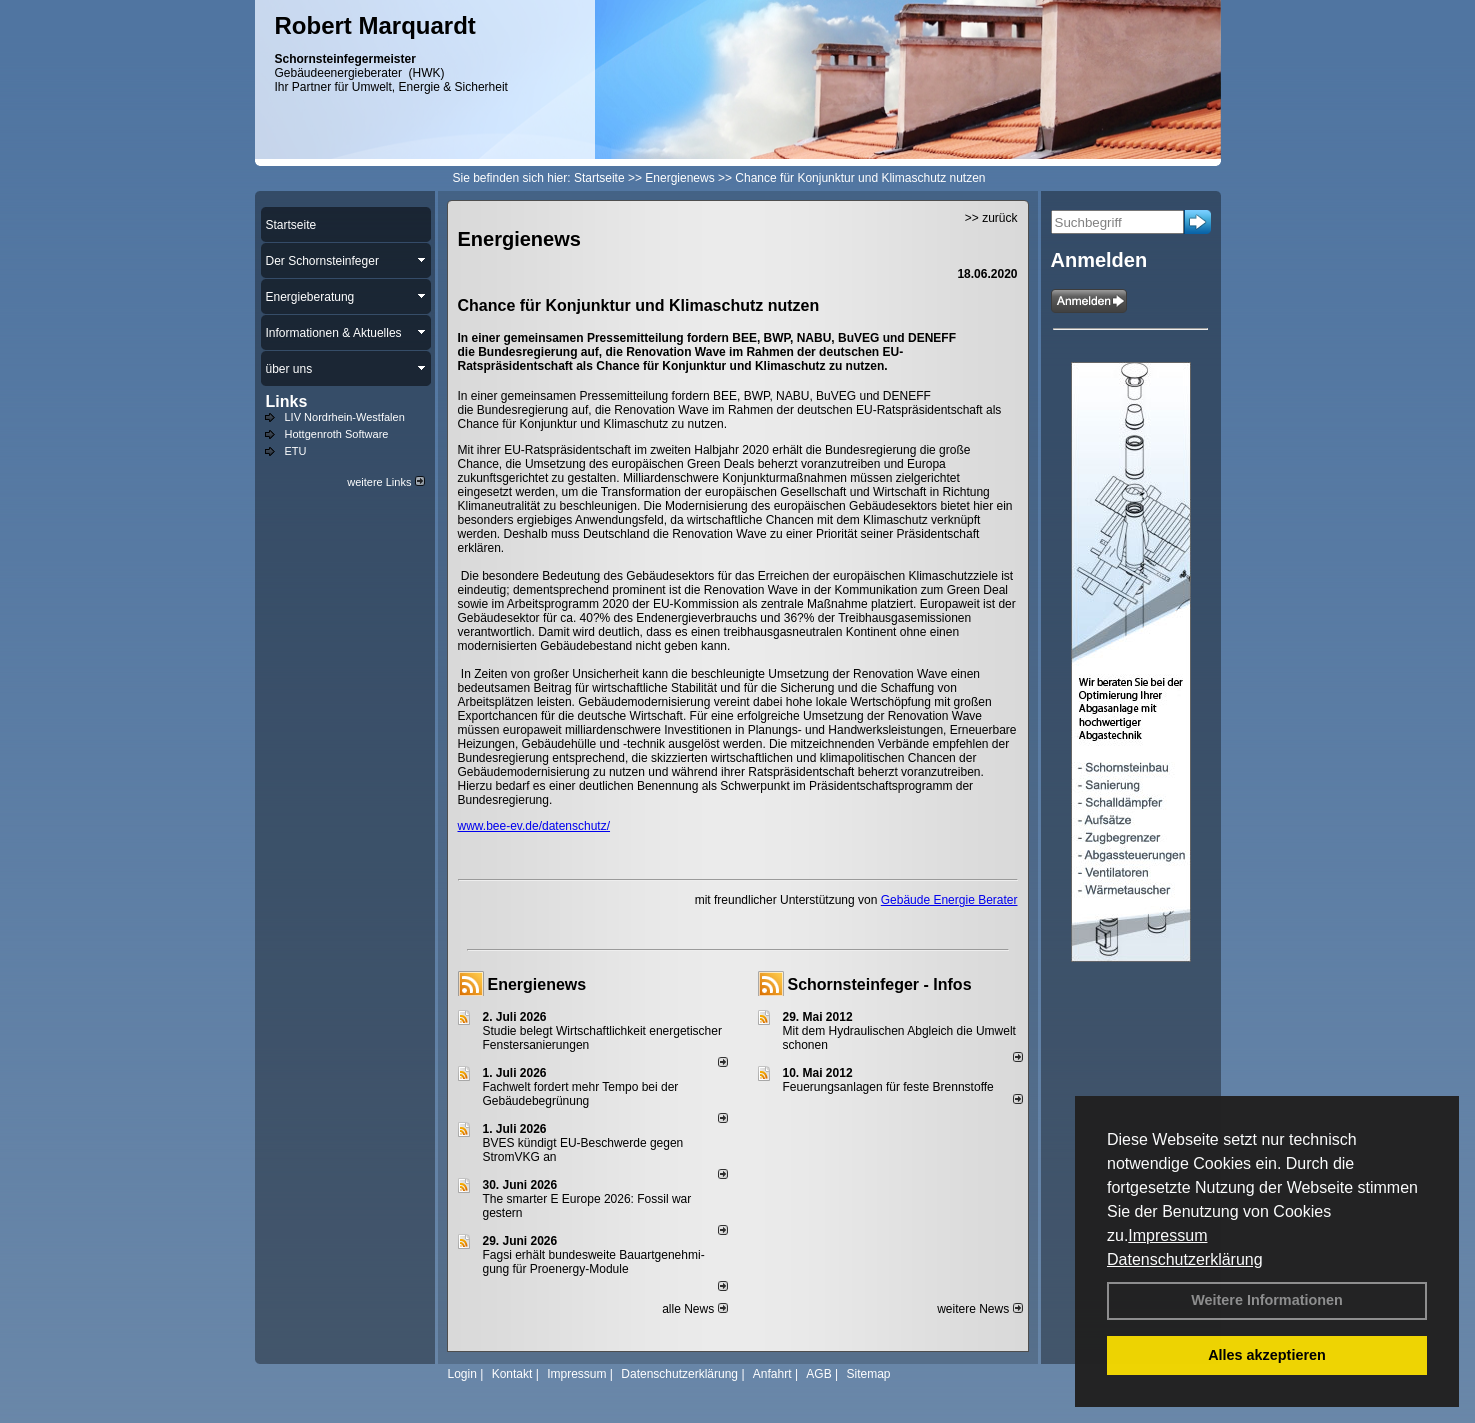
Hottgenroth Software (337, 434)
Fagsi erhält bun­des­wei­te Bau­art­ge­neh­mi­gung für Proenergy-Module (594, 1262)
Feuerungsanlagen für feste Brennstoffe (888, 1087)
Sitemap (868, 1374)
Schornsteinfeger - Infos (880, 984)
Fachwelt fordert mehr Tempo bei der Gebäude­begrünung (581, 1094)
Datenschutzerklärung (1185, 1259)
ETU (296, 451)
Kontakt (512, 1374)
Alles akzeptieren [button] (1267, 1355)
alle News (694, 1309)
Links (287, 401)
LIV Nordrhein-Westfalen (345, 417)
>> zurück (991, 218)
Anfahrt (772, 1374)
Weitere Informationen (1267, 1300)
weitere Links (385, 482)
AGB (818, 1374)
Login (462, 1374)
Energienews (537, 984)
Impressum (1167, 1235)
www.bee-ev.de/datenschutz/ (534, 826)
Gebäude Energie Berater (949, 900)
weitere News (979, 1309)
